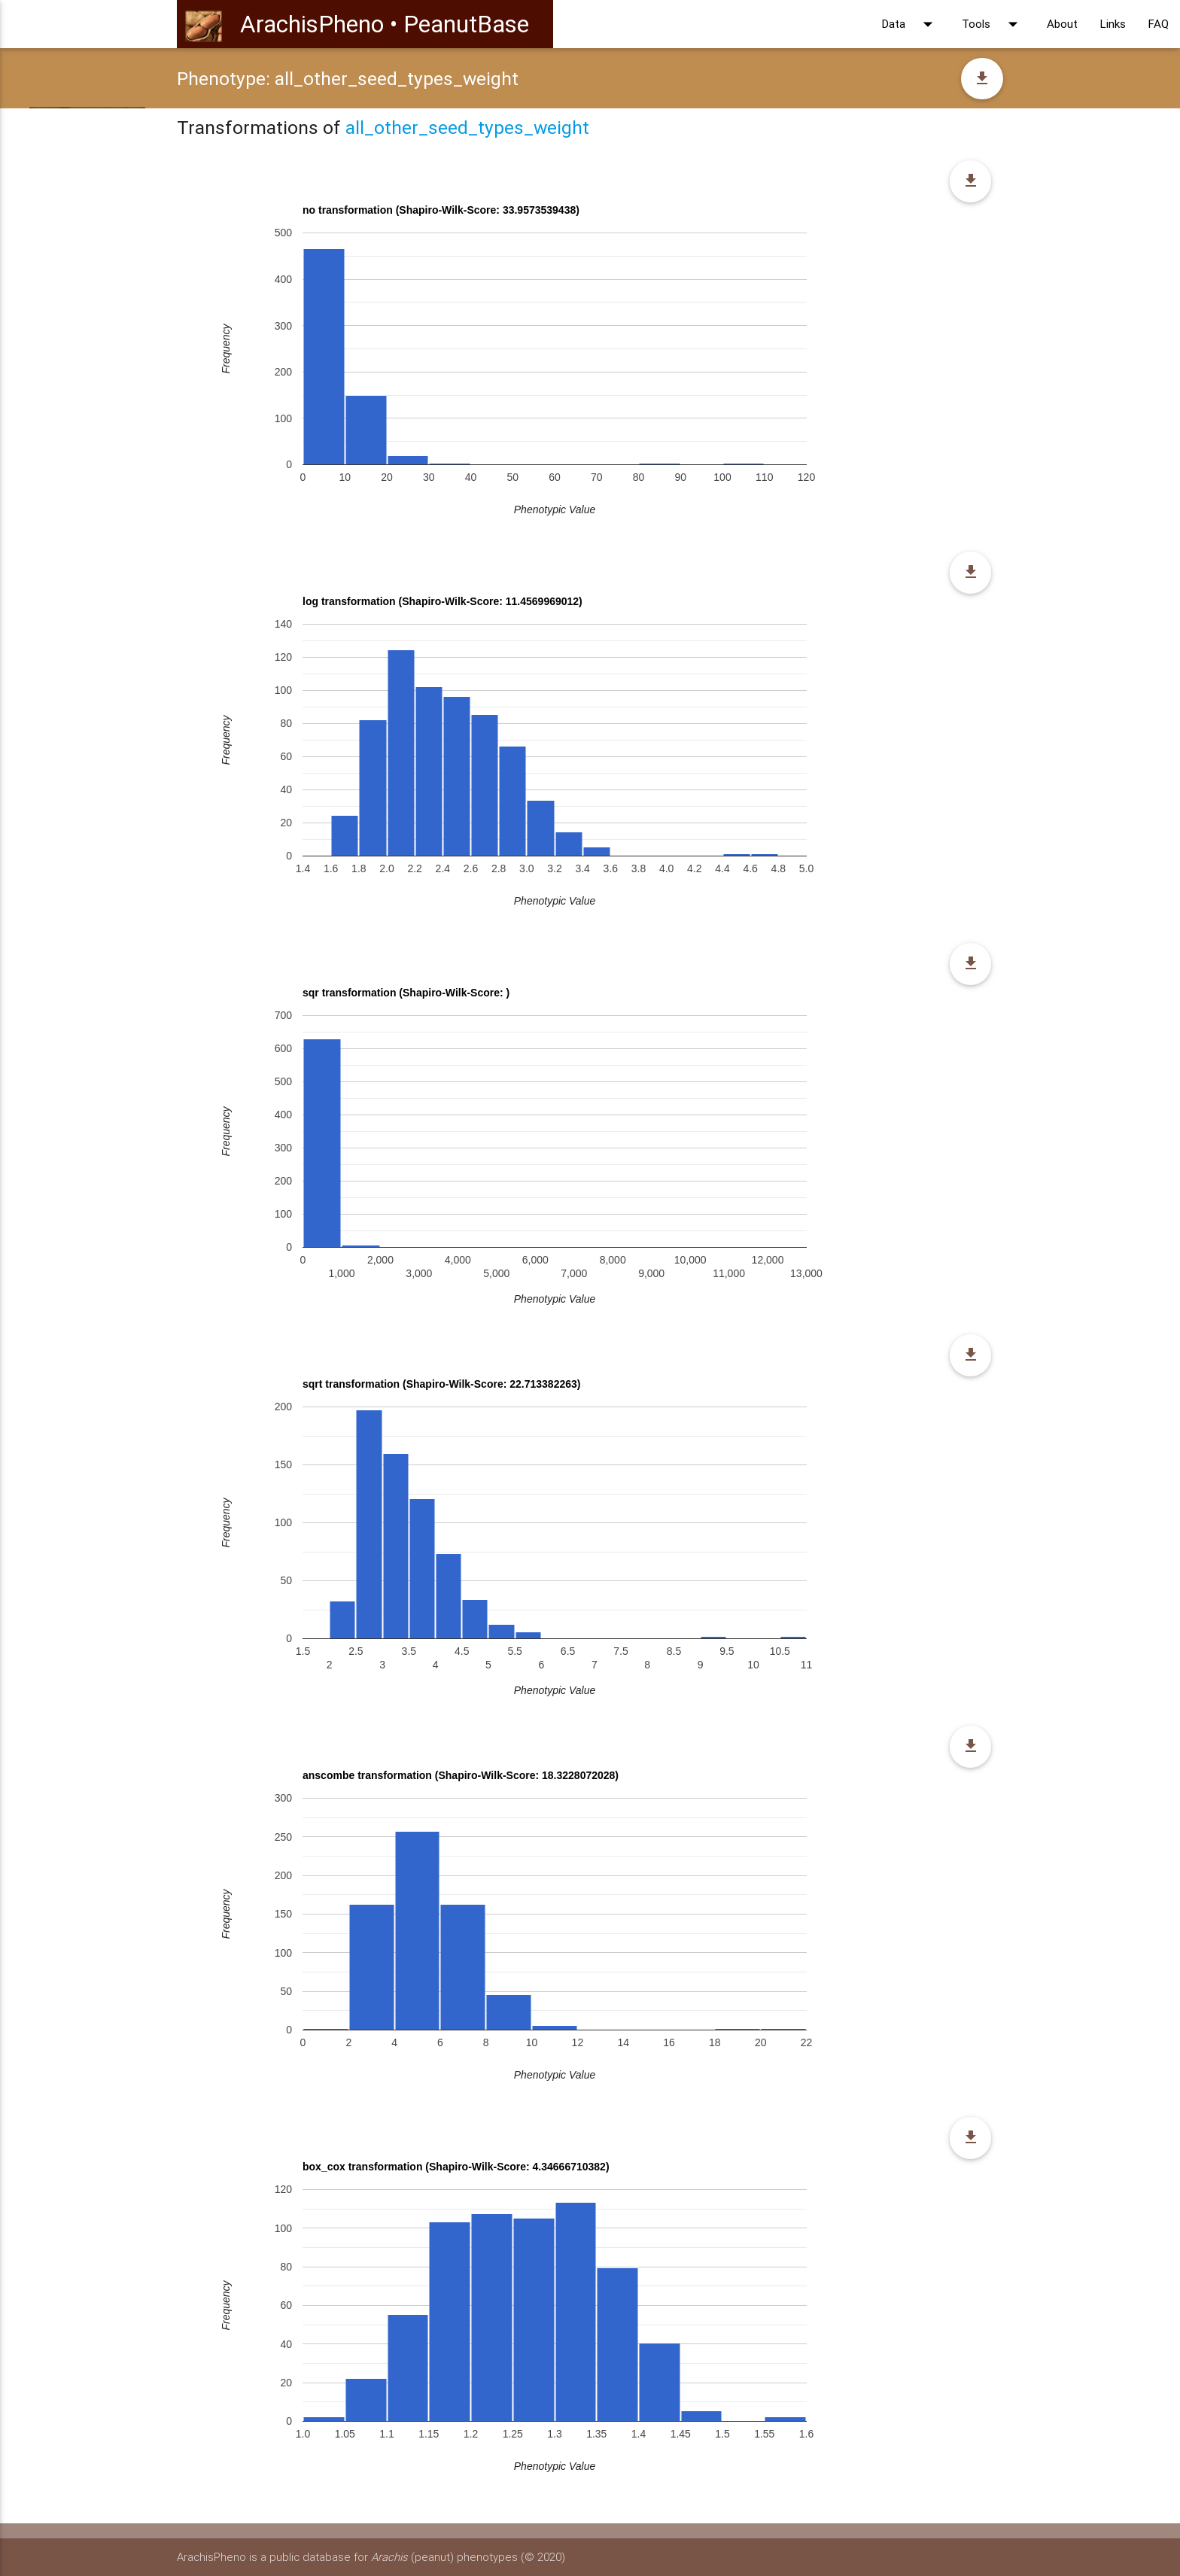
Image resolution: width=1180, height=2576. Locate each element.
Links (1113, 24)
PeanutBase (466, 23)
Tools (993, 24)
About (1062, 24)
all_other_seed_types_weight (467, 127)
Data (910, 24)
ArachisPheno (312, 23)
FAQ (1158, 24)
